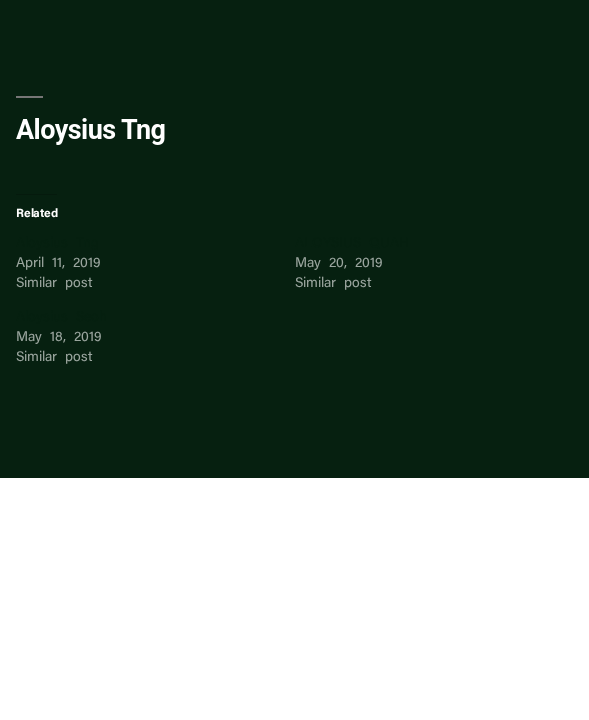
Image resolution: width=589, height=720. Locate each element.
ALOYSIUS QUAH (352, 244)
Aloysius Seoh (61, 318)
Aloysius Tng (57, 244)
